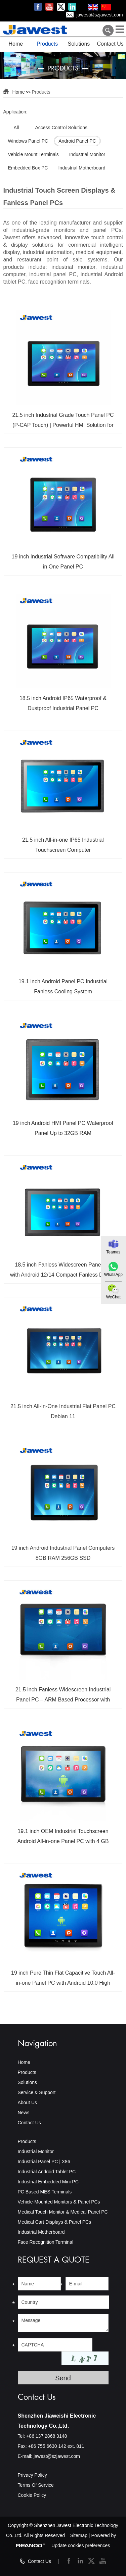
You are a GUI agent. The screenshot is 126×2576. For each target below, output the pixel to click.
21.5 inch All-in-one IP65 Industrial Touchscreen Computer (63, 845)
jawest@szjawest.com (100, 14)
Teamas (113, 1252)
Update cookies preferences (80, 2545)
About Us (27, 2102)
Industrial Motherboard (41, 2232)
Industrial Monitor (36, 2151)
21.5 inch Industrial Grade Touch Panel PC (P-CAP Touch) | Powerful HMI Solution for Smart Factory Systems (63, 422)
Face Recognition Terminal (46, 2242)
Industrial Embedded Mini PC (48, 2181)
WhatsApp (113, 1274)
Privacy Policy (32, 2475)
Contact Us (110, 44)
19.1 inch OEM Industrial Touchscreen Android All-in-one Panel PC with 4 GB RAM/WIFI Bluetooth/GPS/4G (63, 1838)
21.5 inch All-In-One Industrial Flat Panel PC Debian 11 (63, 1411)
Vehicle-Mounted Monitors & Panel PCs (59, 2202)
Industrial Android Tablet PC (47, 2171)
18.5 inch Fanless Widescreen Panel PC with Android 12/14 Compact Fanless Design (63, 1270)
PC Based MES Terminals (45, 2191)
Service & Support (37, 2092)
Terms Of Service (36, 2485)
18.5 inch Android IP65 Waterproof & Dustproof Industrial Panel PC (63, 703)
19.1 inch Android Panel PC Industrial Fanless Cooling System (63, 986)
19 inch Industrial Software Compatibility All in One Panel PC (63, 561)
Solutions (79, 44)
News (24, 2112)
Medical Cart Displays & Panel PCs (54, 2222)
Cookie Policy (32, 2495)
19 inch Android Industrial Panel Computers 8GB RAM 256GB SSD (63, 1553)
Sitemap (78, 2535)
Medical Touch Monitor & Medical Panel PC (63, 2212)
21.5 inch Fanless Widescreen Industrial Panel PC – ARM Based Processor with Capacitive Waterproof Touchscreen (63, 1697)
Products (47, 44)
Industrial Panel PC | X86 (44, 2161)
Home (16, 44)
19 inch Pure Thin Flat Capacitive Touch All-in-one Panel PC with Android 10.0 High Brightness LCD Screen (63, 1980)
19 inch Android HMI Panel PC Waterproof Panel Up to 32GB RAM (63, 1128)
